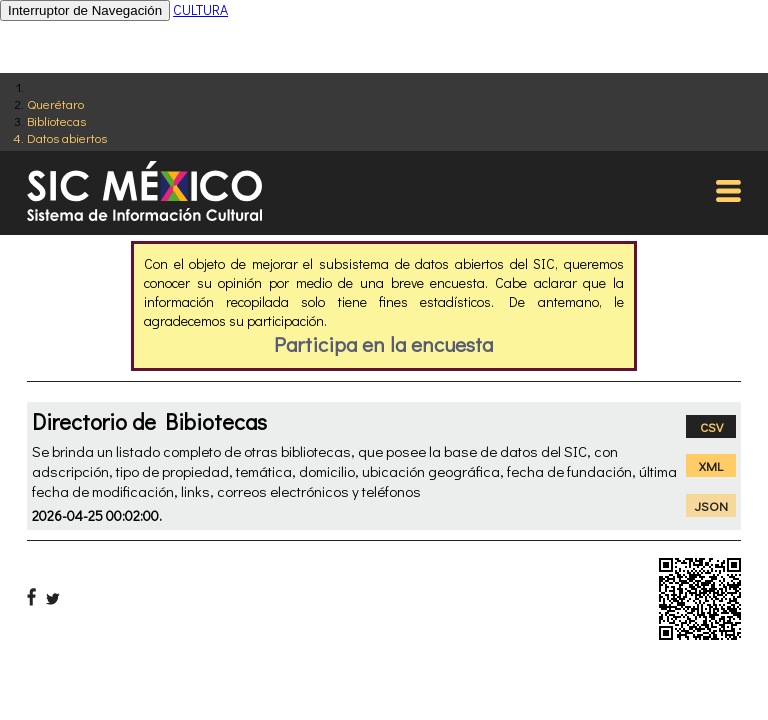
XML (711, 465)
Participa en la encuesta (383, 344)
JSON (711, 505)
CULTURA (200, 9)
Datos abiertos (67, 137)
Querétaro (55, 103)
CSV (711, 426)
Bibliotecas (56, 120)
